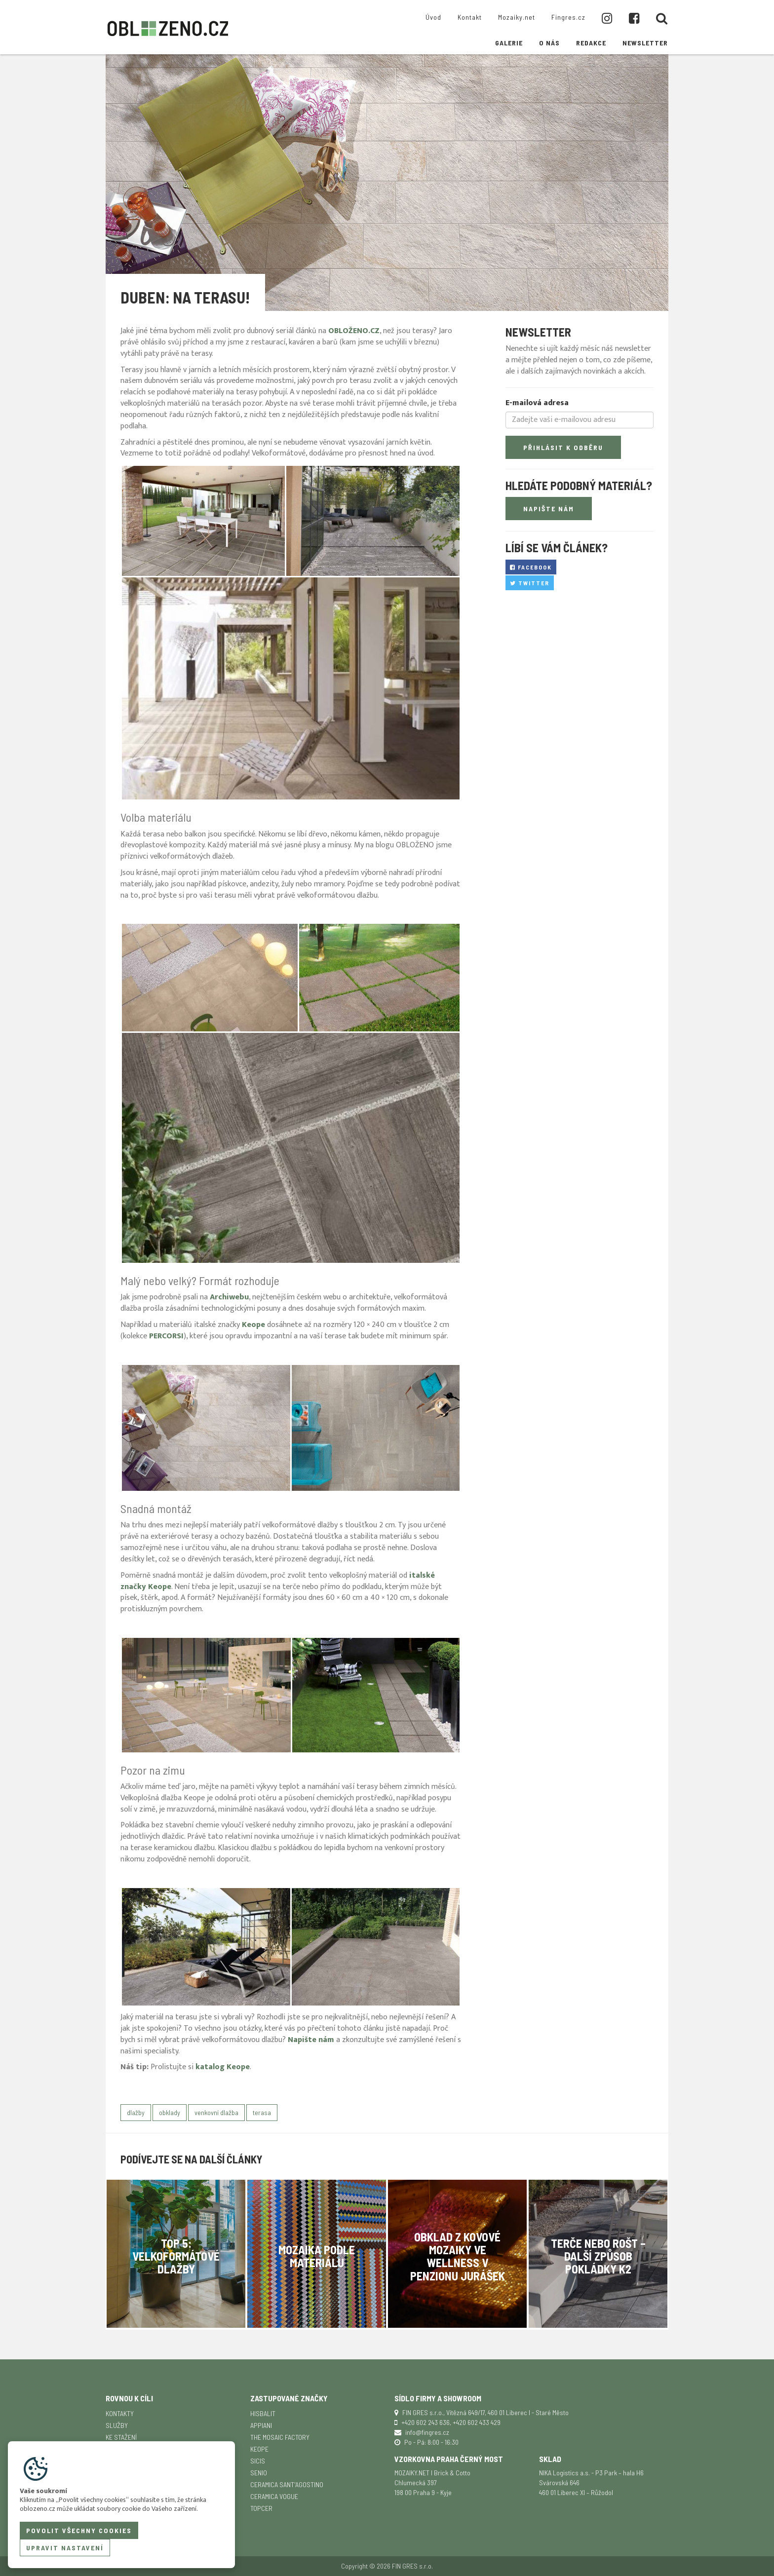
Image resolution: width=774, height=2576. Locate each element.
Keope (259, 2449)
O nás (549, 42)
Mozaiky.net (516, 17)
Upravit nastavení (65, 2547)
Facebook (531, 567)
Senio (258, 2472)
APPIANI (261, 2425)
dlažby (136, 2112)
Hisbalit (262, 2413)
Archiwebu (229, 1297)
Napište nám (311, 2039)
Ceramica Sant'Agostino (286, 2484)
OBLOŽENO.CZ (354, 331)
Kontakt (470, 17)
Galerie (509, 42)
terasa (262, 2112)
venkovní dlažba (216, 2112)
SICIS (257, 2461)
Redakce (591, 42)
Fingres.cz (568, 17)
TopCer (261, 2508)
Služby (117, 2425)
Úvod (433, 17)
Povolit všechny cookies (79, 2530)
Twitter (529, 582)
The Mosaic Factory (280, 2437)
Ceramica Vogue (274, 2496)
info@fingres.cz (427, 2432)
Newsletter (645, 42)
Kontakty (120, 2413)
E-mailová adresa (537, 403)
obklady (169, 2112)
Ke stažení (121, 2437)
